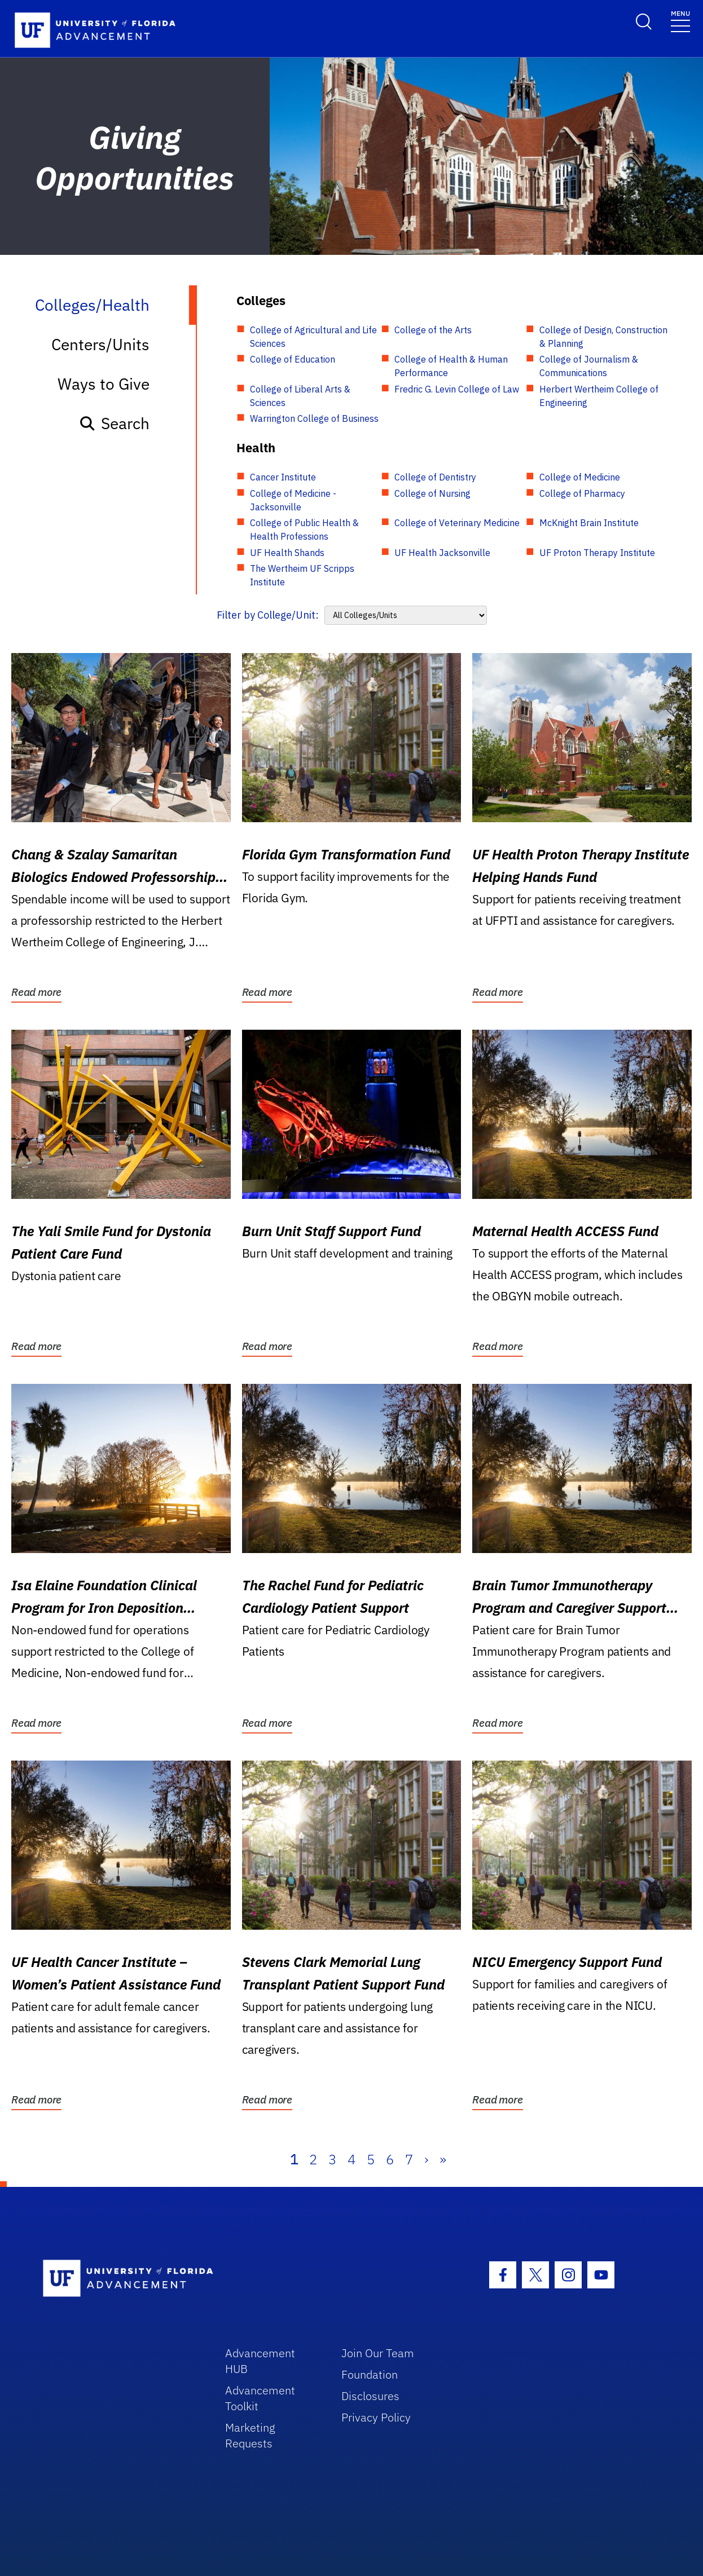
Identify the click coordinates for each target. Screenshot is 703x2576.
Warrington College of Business (314, 418)
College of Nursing (432, 493)
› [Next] (426, 2159)
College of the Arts (433, 330)
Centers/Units (100, 344)
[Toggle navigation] (680, 21)
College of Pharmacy (582, 493)
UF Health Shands (287, 552)
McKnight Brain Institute (589, 522)
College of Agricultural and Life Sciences (313, 336)
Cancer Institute (283, 477)
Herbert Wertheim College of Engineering (598, 395)
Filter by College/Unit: (268, 614)
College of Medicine (579, 477)
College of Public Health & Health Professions (304, 529)
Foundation (369, 2374)
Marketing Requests (250, 2435)
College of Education (292, 359)
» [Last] (443, 2159)
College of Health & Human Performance (451, 366)
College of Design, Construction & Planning (603, 336)
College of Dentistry (435, 477)
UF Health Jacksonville (442, 552)
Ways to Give (104, 383)
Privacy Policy (376, 2417)
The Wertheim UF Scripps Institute (302, 575)
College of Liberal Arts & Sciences (300, 395)
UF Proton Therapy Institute (597, 552)
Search (114, 423)
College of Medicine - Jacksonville (293, 500)
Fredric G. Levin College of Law (456, 389)
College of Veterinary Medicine (457, 522)
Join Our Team (377, 2353)
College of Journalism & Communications (588, 366)
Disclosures (370, 2395)
